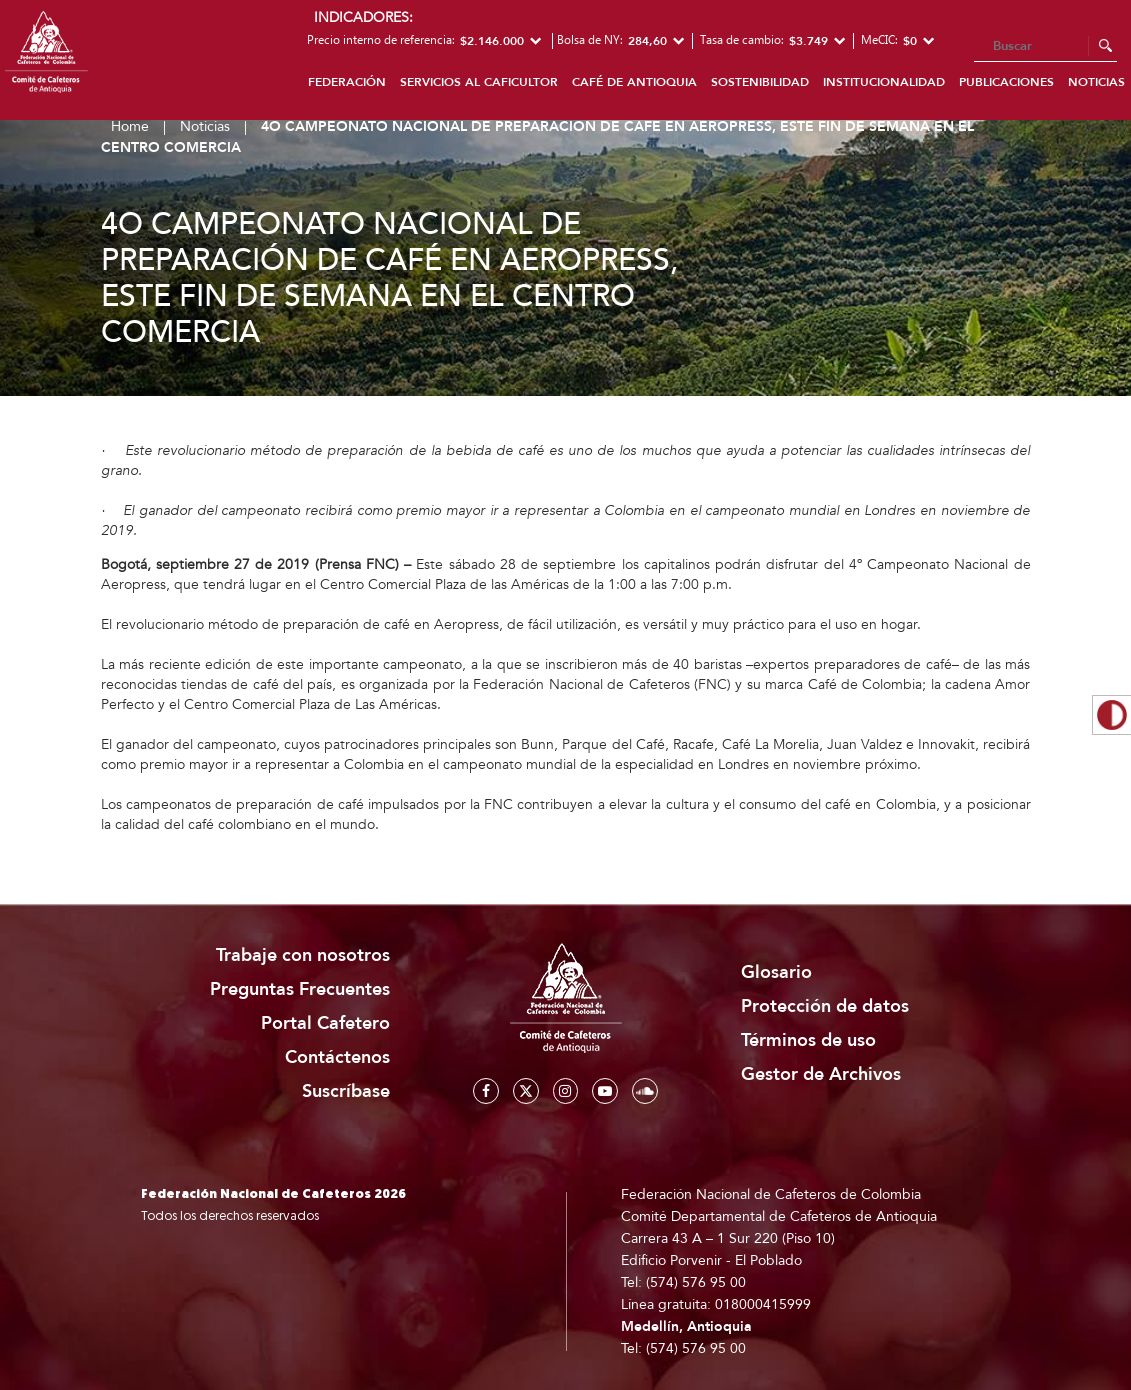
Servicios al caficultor (479, 82)
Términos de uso (808, 1040)
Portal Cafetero (325, 1023)
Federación (347, 82)
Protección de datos (825, 1006)
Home (130, 126)
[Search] (1045, 47)
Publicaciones (1006, 82)
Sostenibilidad (760, 82)
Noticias (205, 126)
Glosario (776, 972)
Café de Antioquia (634, 82)
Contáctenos (337, 1057)
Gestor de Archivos (821, 1074)
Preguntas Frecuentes (300, 989)
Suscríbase (346, 1091)
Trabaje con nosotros (303, 955)
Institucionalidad (884, 82)
